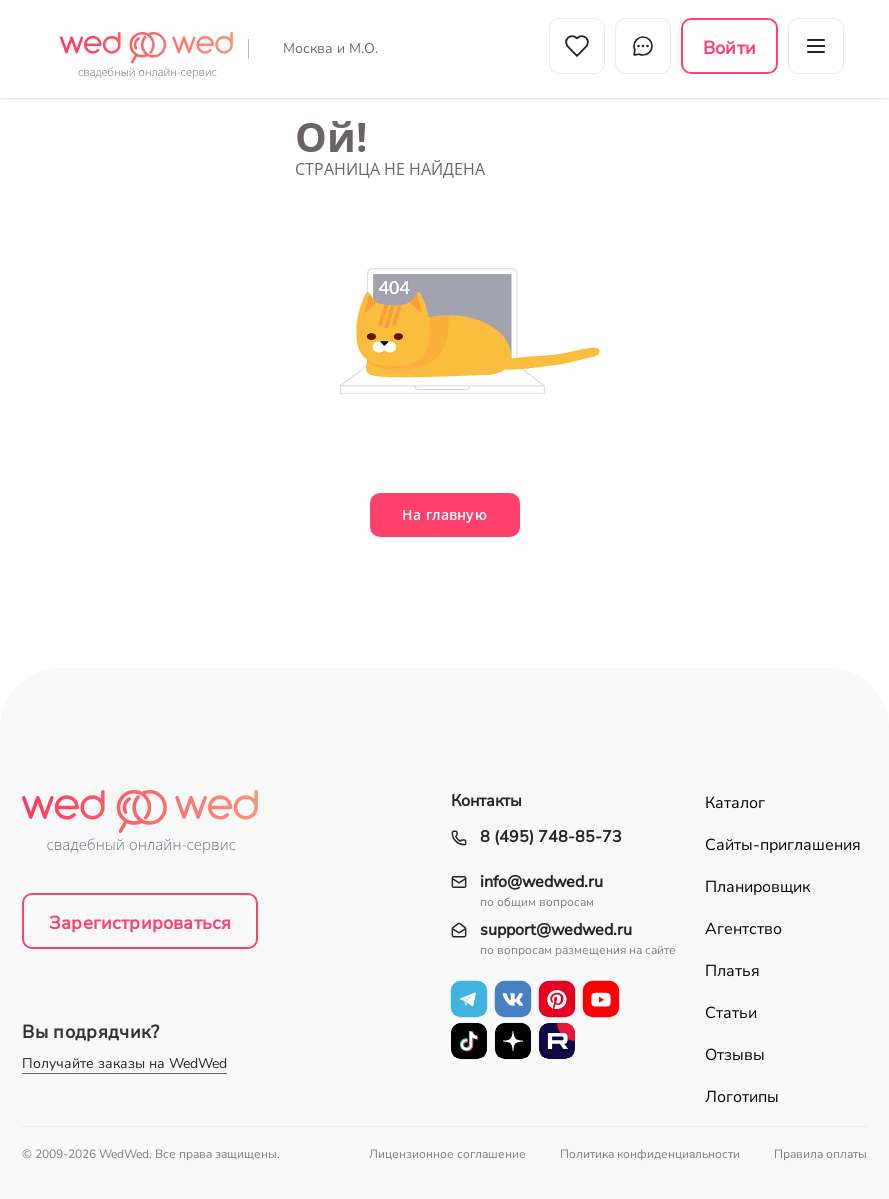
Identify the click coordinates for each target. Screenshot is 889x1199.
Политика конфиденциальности (650, 1154)
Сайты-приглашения (783, 845)
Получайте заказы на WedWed (124, 1063)
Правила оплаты (820, 1154)
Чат (643, 46)
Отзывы (735, 1055)
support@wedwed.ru (556, 930)
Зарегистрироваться (140, 923)
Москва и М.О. (330, 48)
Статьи (731, 1013)
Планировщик (757, 887)
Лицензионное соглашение (447, 1154)
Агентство (743, 929)
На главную (444, 514)
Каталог (735, 803)
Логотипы (742, 1097)
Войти (729, 48)
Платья (732, 971)
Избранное (577, 46)
